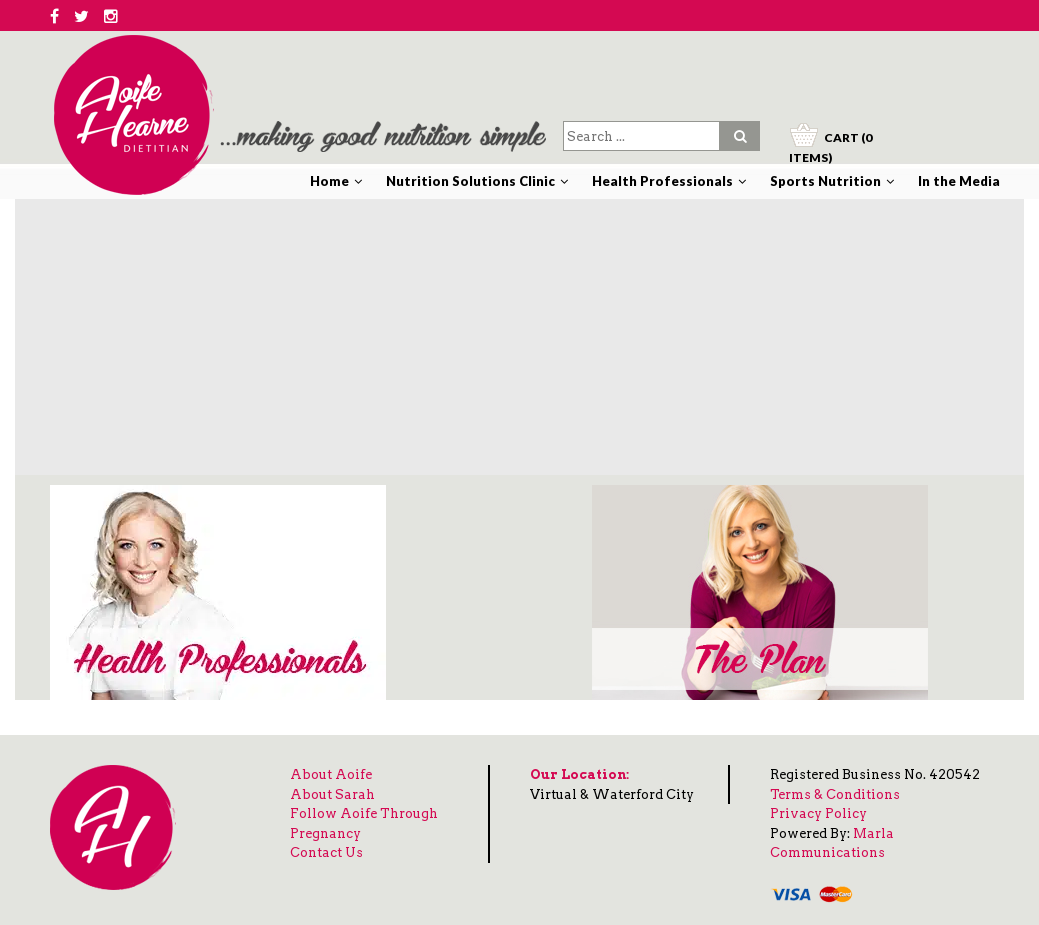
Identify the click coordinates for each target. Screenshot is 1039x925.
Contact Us (326, 852)
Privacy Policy (818, 813)
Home (329, 181)
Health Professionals (662, 181)
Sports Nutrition (825, 181)
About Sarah (332, 794)
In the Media (959, 181)
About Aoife (331, 774)
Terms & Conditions (835, 794)
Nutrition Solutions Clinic (470, 181)
